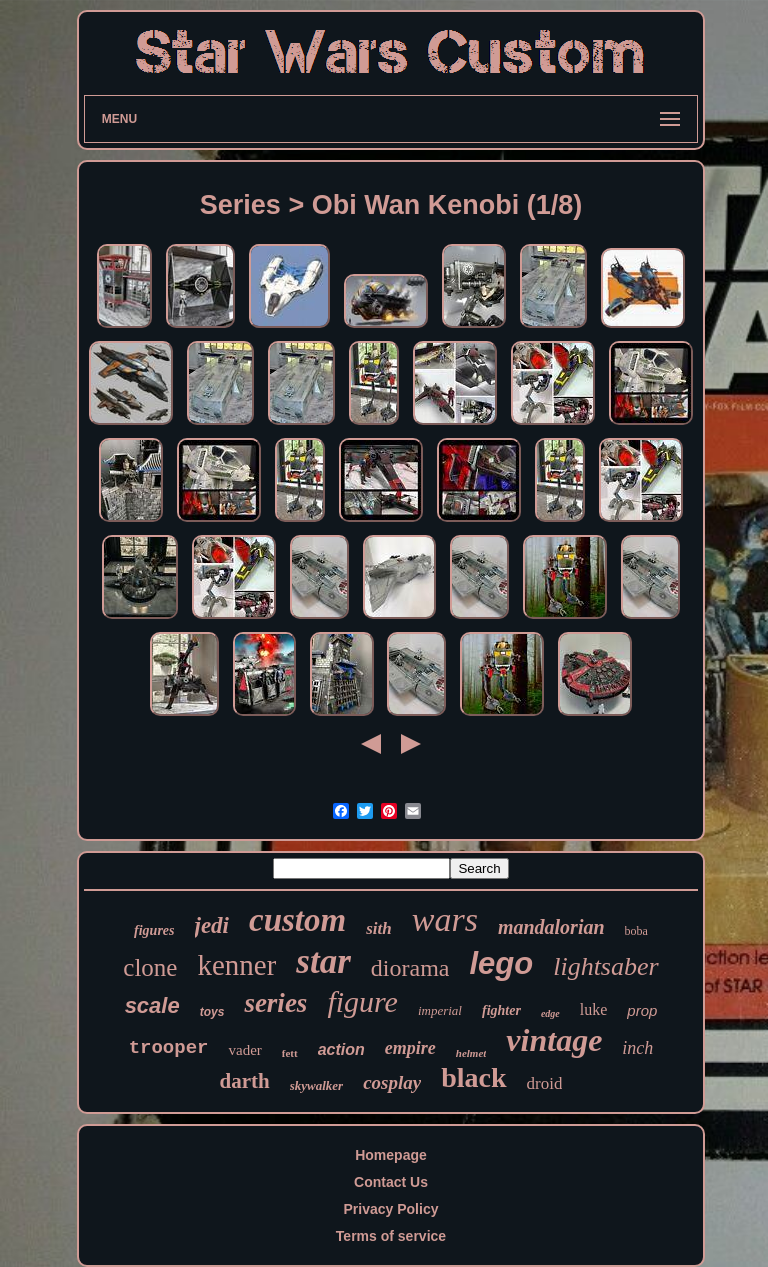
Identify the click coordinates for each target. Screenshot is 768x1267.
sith (379, 928)
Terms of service (391, 1236)
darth (245, 1081)
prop (642, 1010)
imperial (440, 1010)
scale (152, 1005)
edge (550, 1013)
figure (362, 1001)
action (341, 1049)
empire (410, 1048)
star (323, 961)
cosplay (392, 1082)
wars (445, 919)
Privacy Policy (391, 1209)
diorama (410, 968)
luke (594, 1009)
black (473, 1077)
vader (244, 1050)
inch (637, 1048)
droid (545, 1083)
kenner (236, 965)
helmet (471, 1053)
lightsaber (605, 966)
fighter (501, 1010)
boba (636, 931)
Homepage (391, 1155)
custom (297, 920)
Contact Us (391, 1182)
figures (154, 930)
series (275, 1003)
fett (290, 1053)
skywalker (316, 1085)
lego (501, 963)
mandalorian (551, 927)
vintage (554, 1040)
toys (212, 1012)
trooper (169, 1048)
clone (150, 967)
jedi (212, 925)
